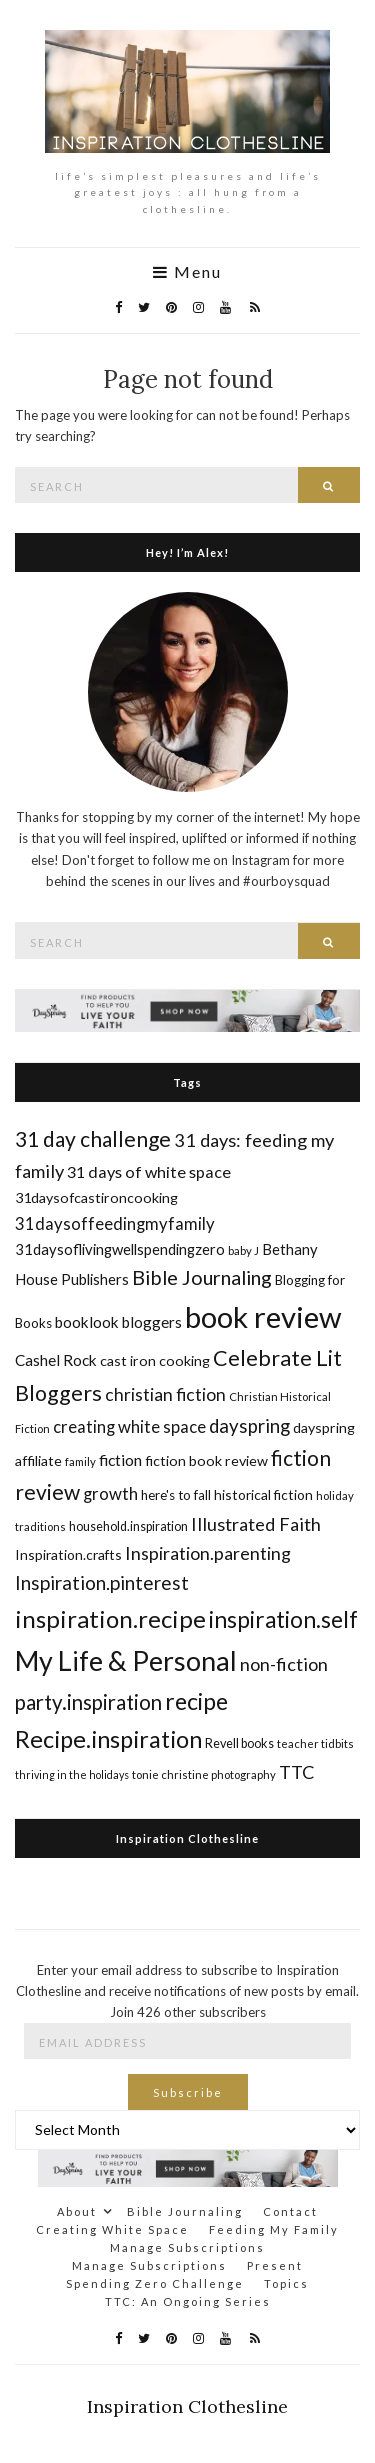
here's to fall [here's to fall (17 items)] (176, 1495)
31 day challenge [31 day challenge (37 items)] (93, 1138)
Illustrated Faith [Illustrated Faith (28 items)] (256, 1524)
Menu (187, 272)
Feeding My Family (274, 2229)
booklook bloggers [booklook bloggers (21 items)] (118, 1322)
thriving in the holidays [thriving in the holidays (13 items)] (72, 1774)
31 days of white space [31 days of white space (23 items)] (149, 1171)
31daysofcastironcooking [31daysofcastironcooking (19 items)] (96, 1197)
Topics (286, 2283)
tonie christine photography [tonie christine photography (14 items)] (204, 1774)
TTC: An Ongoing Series (188, 2301)
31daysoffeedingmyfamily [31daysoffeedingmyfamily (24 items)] (115, 1223)
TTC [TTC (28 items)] (297, 1772)
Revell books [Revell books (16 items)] (239, 1743)
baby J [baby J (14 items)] (243, 1250)
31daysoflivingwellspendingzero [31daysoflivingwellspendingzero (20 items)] (120, 1249)
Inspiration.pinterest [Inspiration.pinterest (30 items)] (102, 1582)
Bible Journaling (185, 2211)
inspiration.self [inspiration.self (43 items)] (283, 1619)
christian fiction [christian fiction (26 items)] (165, 1394)
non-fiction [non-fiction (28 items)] (284, 1664)
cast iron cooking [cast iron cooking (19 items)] (155, 1360)
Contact (290, 2211)
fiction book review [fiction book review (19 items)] (206, 1460)
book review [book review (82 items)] (263, 1316)
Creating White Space (112, 2229)
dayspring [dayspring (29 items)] (249, 1426)
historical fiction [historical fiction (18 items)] (263, 1494)
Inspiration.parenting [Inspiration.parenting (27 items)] (208, 1553)
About (77, 2211)
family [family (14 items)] (80, 1461)
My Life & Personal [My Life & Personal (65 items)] (126, 1660)
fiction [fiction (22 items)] (120, 1459)
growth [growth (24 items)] (110, 1493)
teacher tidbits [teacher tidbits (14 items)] (315, 1743)
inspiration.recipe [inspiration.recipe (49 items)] (110, 1618)
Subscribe (188, 2092)
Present (275, 2265)
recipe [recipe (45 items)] (196, 1701)
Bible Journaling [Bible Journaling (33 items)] (202, 1277)
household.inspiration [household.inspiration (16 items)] (128, 1526)
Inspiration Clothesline (187, 1838)
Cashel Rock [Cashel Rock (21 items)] (56, 1360)
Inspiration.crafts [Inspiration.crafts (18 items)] (68, 1554)
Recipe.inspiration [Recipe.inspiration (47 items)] (108, 1739)
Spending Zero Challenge (155, 2283)
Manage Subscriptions (187, 2247)
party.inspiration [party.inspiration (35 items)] (88, 1702)
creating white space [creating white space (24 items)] (129, 1426)
